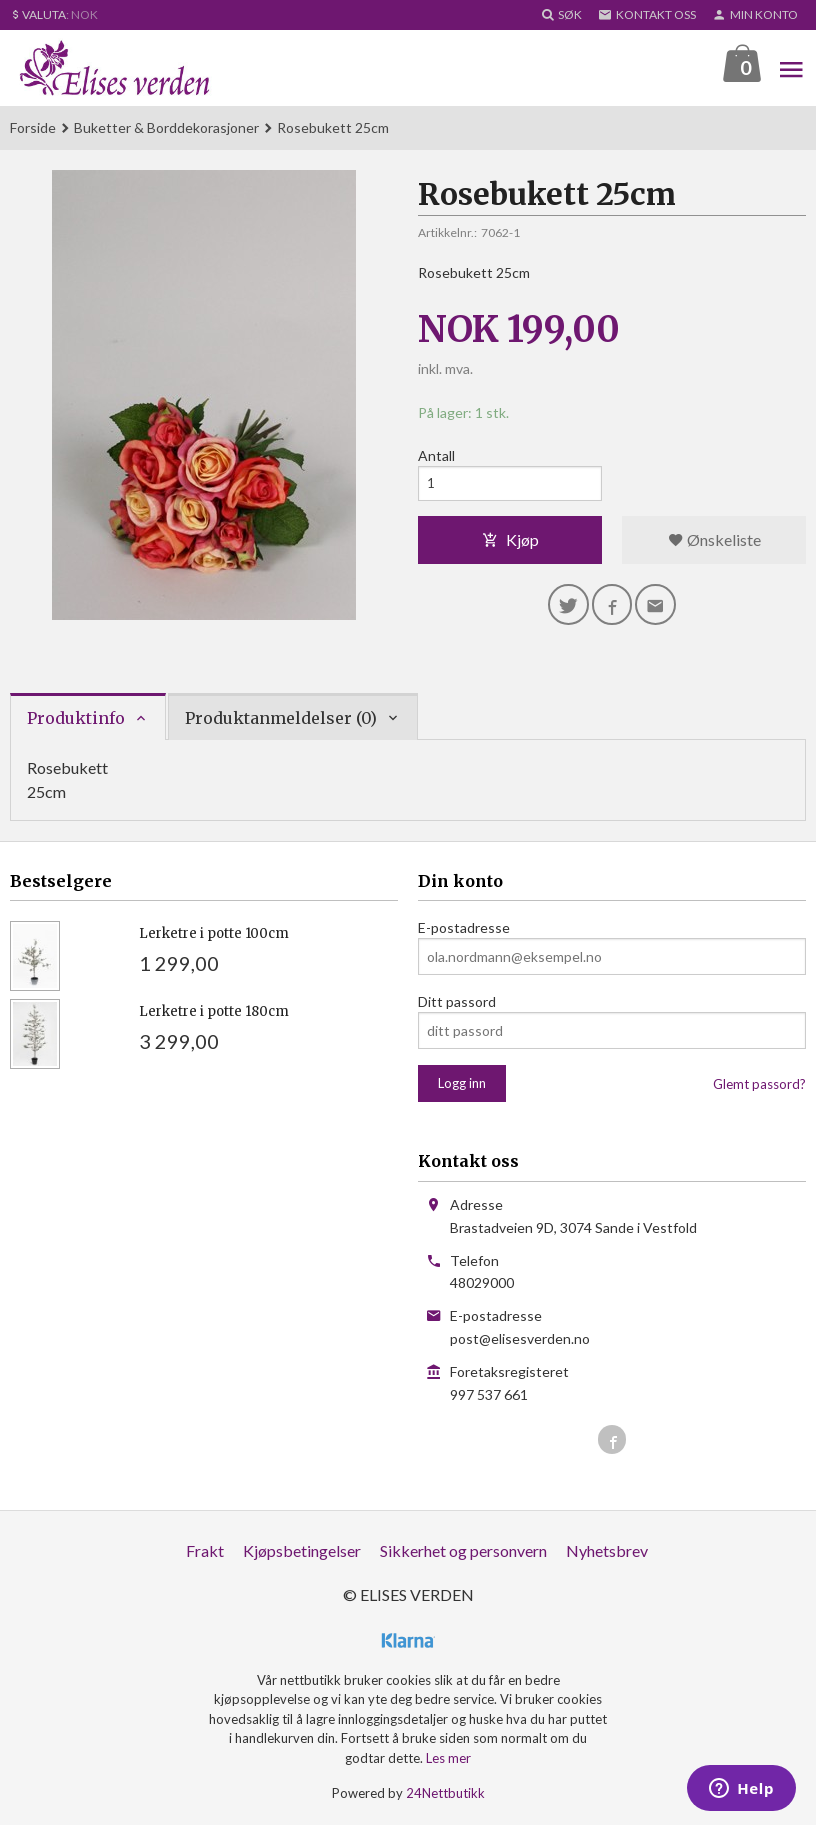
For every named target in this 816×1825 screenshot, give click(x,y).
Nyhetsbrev (607, 1551)
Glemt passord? (759, 1085)
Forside (33, 128)
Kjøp (510, 543)
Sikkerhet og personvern (463, 1551)
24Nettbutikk (445, 1794)
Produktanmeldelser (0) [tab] (281, 719)
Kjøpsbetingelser (302, 1551)
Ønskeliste (714, 543)
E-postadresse (464, 928)
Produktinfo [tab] (76, 719)
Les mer (448, 1759)
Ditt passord (457, 1002)
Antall (436, 456)
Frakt (205, 1551)
